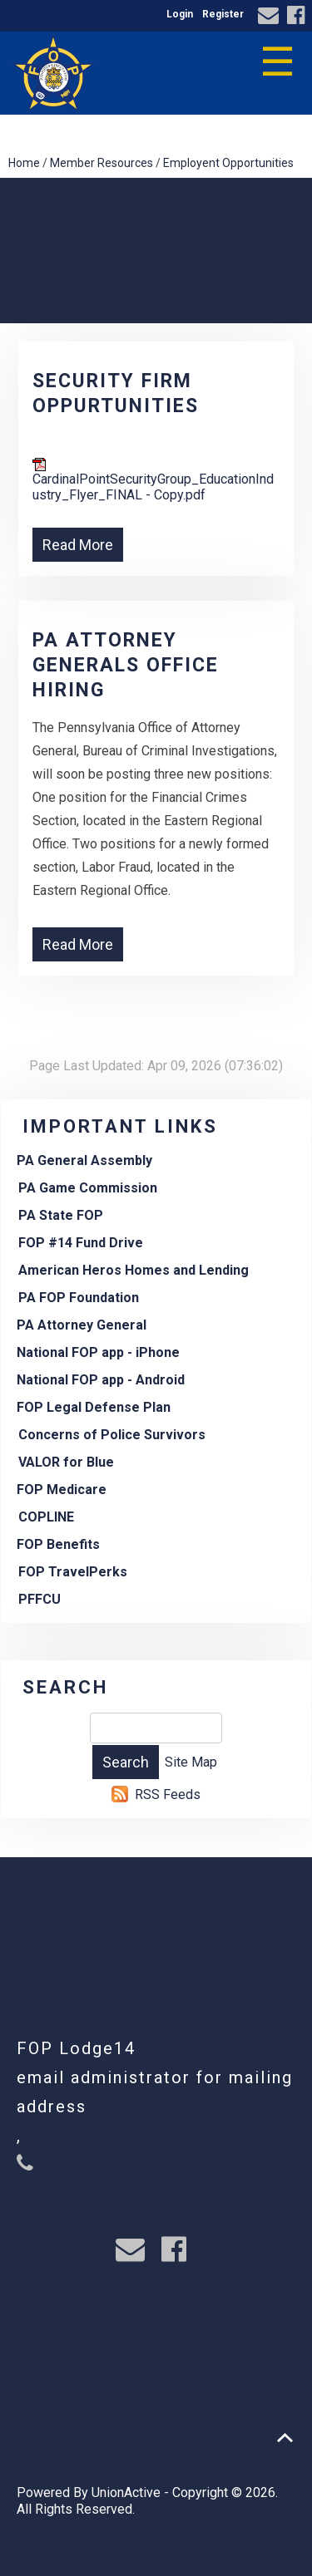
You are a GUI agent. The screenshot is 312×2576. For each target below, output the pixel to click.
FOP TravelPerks (72, 1572)
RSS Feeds (168, 1794)
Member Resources (101, 163)
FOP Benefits (58, 1544)
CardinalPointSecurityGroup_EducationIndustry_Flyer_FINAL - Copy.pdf (153, 480)
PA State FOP (60, 1215)
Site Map (191, 1762)
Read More (77, 544)
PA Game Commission (87, 1188)
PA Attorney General (81, 1325)
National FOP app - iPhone (98, 1352)
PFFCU (39, 1599)
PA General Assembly (84, 1160)
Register (223, 14)
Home (24, 163)
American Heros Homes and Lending (133, 1270)
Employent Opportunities (228, 163)
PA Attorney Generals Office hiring (125, 665)
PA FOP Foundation (78, 1297)
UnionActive (126, 2492)
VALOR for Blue (66, 1462)
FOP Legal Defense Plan (94, 1407)
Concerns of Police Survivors (112, 1435)
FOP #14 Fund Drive (80, 1243)
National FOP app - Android (101, 1380)
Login (179, 14)
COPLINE (46, 1517)
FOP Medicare (61, 1489)
